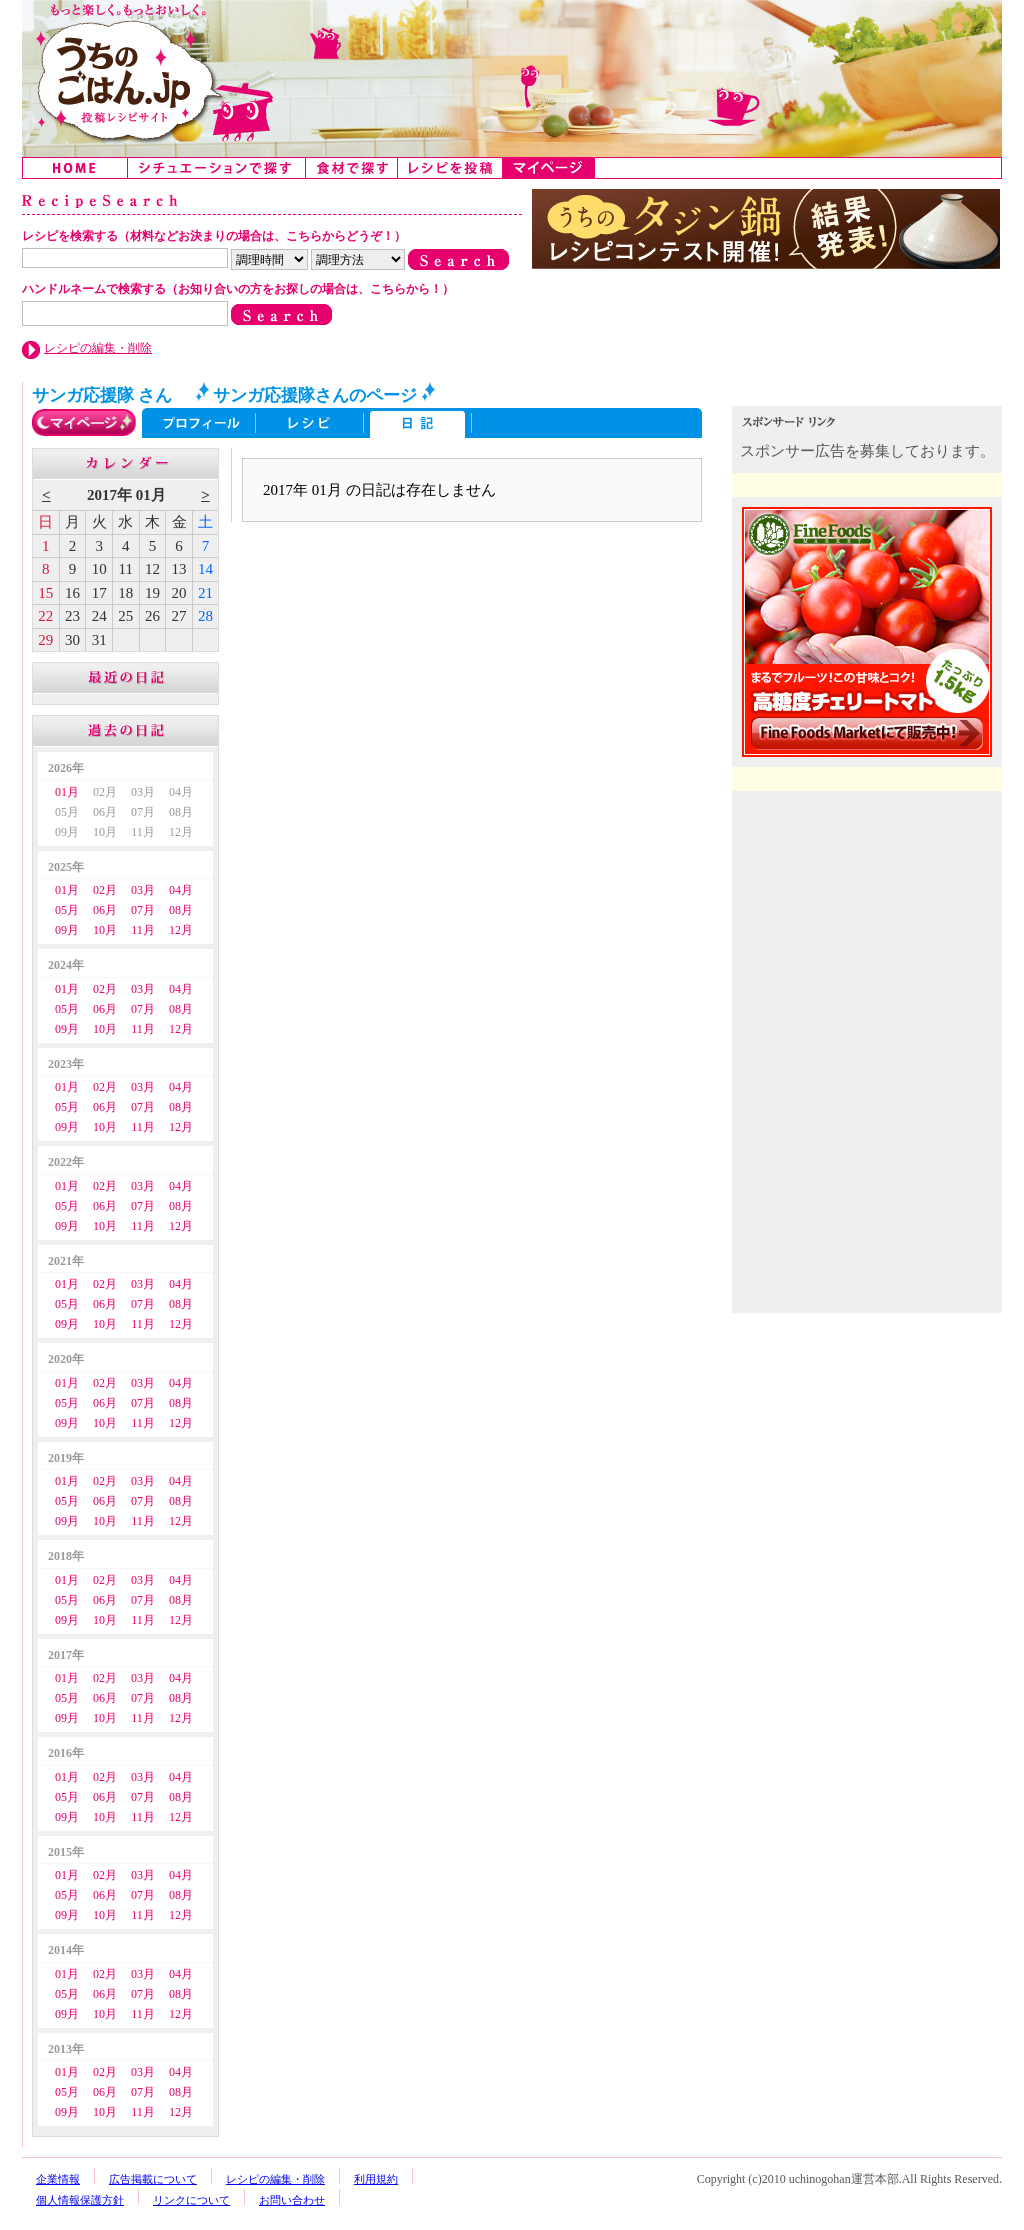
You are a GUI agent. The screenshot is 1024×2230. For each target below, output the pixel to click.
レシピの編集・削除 (98, 348)
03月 (143, 890)
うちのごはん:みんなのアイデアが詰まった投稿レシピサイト (512, 78)
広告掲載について (153, 2179)
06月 (105, 910)
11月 (143, 930)
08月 (181, 910)
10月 (105, 930)
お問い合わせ (292, 2200)
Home (75, 168)
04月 (181, 890)
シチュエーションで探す (217, 168)
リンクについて (191, 2200)
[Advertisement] (869, 928)
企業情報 (58, 2179)
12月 (181, 930)
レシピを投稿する (450, 168)
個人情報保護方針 (80, 2200)
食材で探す (352, 168)
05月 (67, 910)
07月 (143, 910)
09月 (67, 930)
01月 (67, 792)
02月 (105, 890)
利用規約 (376, 2179)
